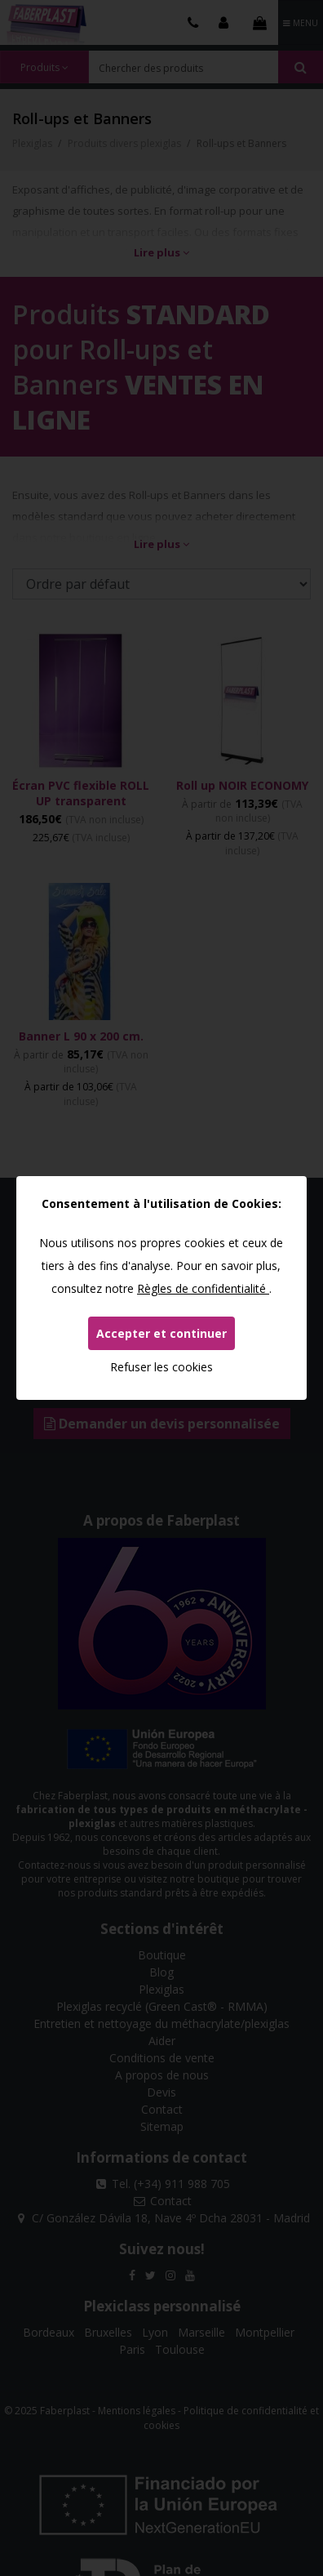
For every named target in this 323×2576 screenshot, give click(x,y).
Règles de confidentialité (203, 1288)
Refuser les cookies (161, 1367)
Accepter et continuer (161, 1333)
